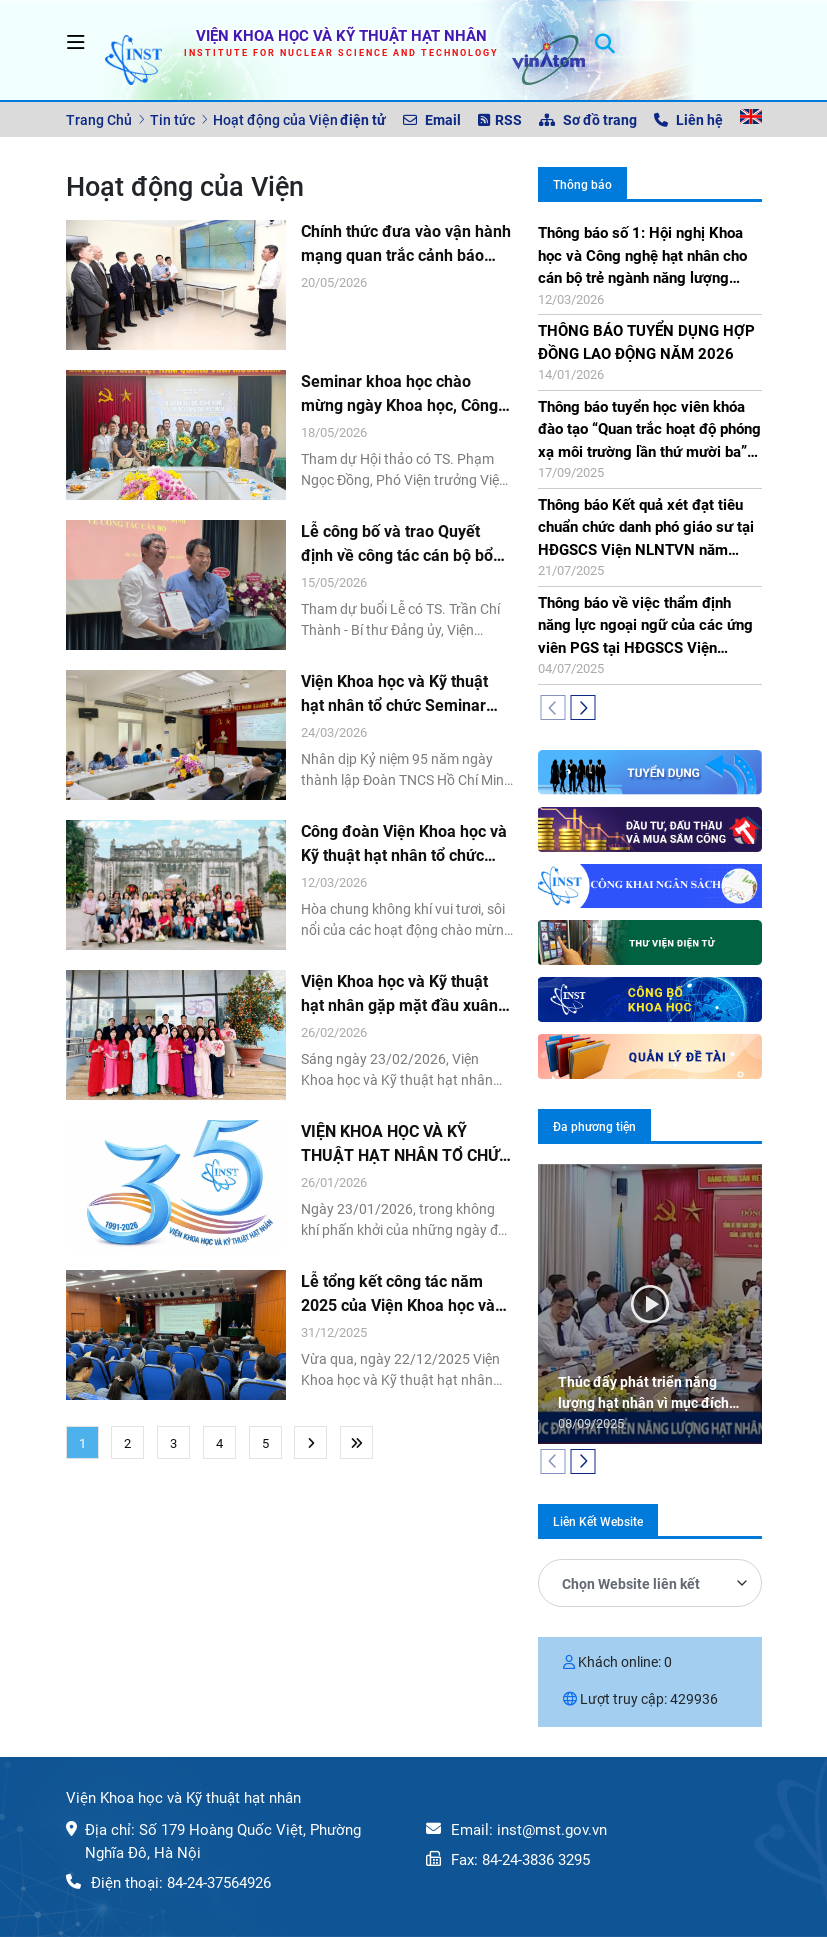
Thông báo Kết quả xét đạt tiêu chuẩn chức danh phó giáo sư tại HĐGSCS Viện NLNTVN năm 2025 (646, 529)
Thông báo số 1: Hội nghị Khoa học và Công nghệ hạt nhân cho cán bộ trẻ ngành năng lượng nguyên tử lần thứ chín (642, 257)
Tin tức (172, 120)
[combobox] (650, 1583)
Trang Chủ (99, 120)
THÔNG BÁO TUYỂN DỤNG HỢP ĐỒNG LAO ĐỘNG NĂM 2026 (646, 342)
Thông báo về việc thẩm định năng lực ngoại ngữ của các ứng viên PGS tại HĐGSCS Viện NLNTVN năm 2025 (645, 627)
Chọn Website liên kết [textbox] (631, 1584)
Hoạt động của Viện (275, 120)
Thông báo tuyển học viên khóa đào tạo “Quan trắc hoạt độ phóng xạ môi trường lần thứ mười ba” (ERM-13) (649, 431)
